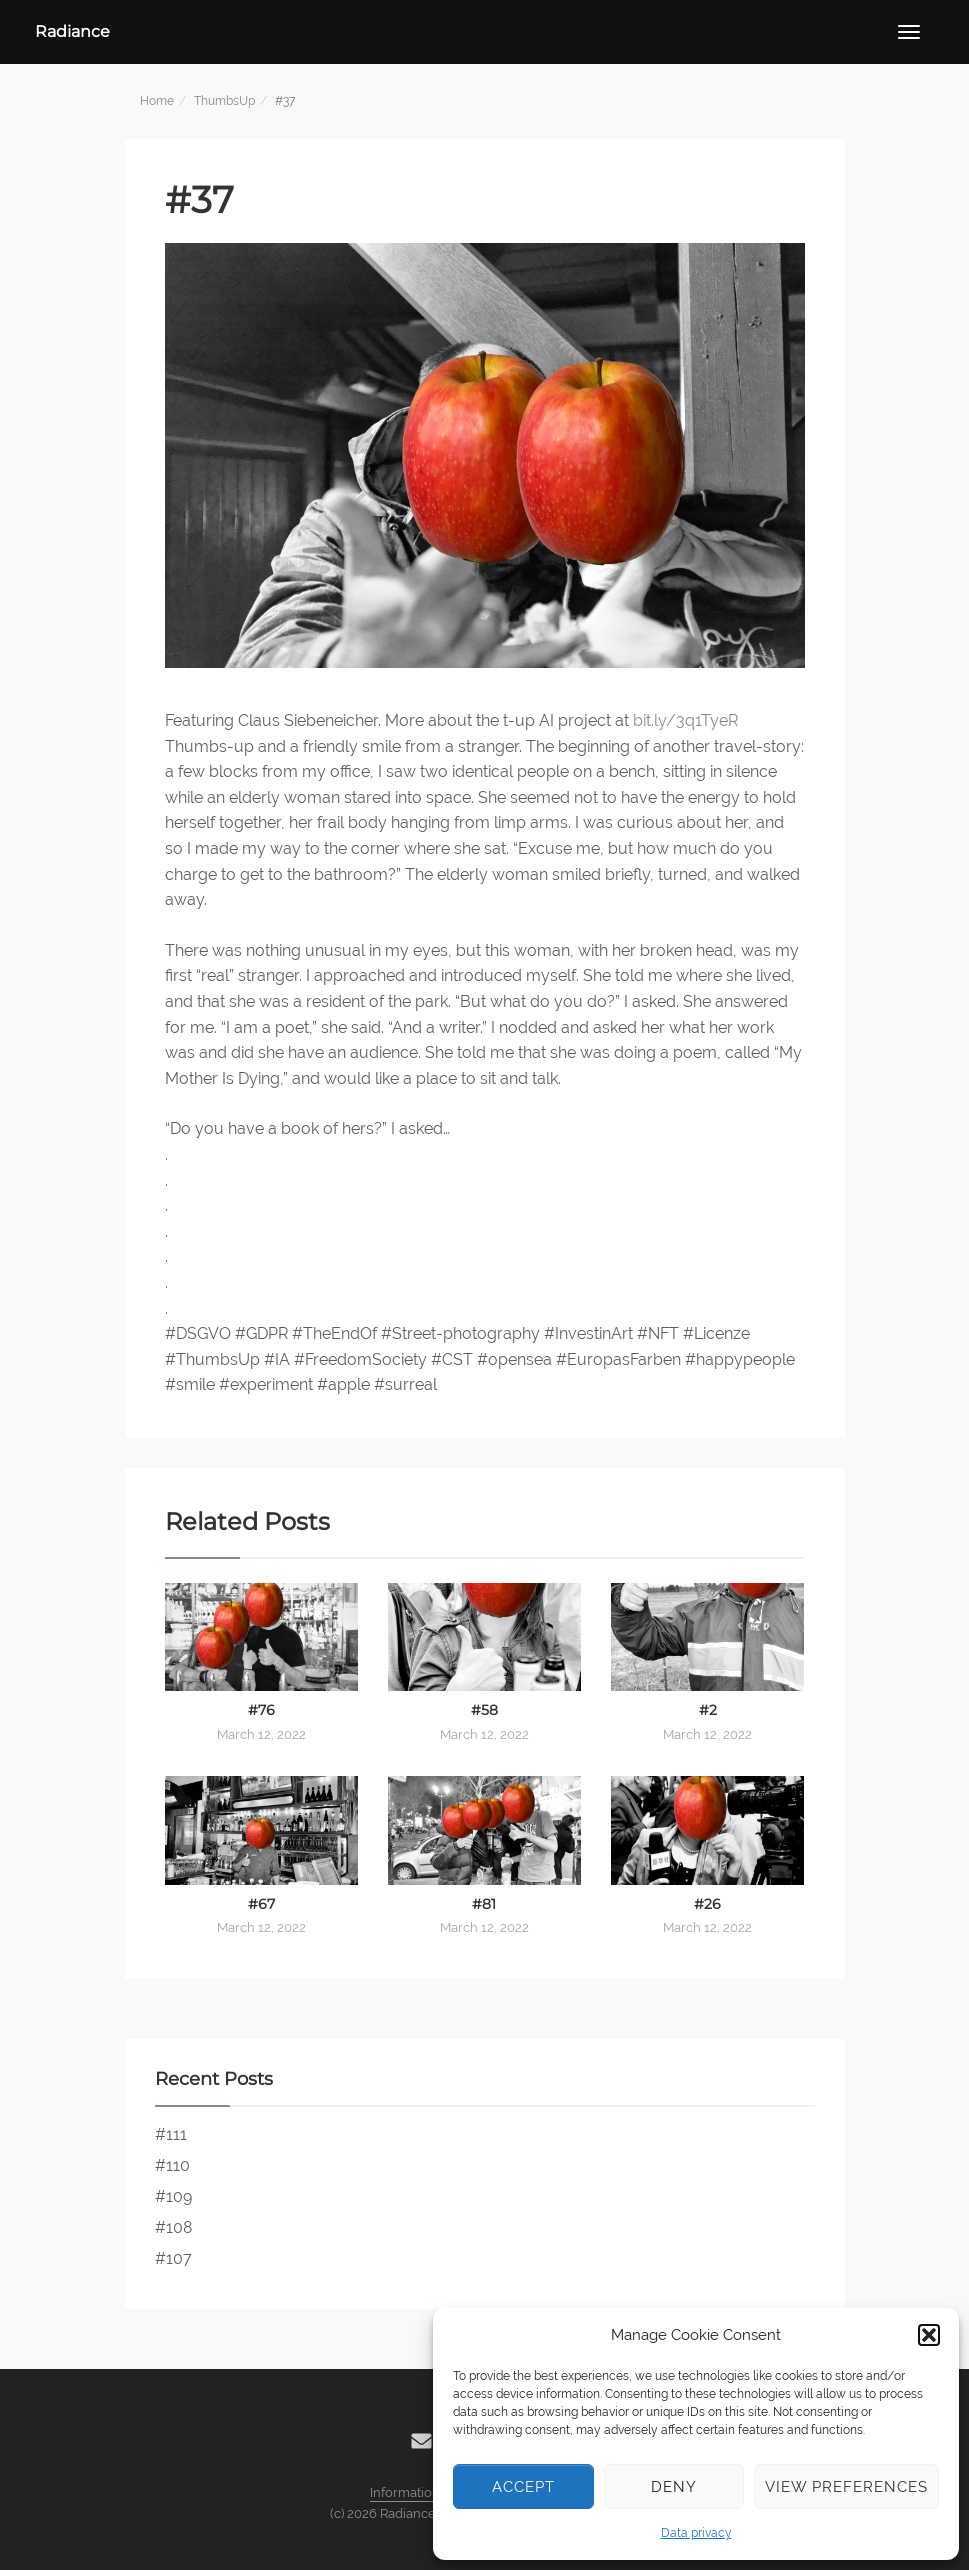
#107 (173, 2258)
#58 (484, 1710)
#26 (707, 1904)
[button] (929, 2335)
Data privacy (696, 2533)
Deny (674, 2487)
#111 (171, 2134)
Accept (523, 2487)
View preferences (846, 2487)
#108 (173, 2227)
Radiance (72, 31)
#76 (261, 1710)
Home (157, 101)
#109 (173, 2196)
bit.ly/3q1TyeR (685, 720)
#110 (172, 2165)
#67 (261, 1904)
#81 (484, 1904)
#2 (708, 1710)
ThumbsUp (224, 101)
